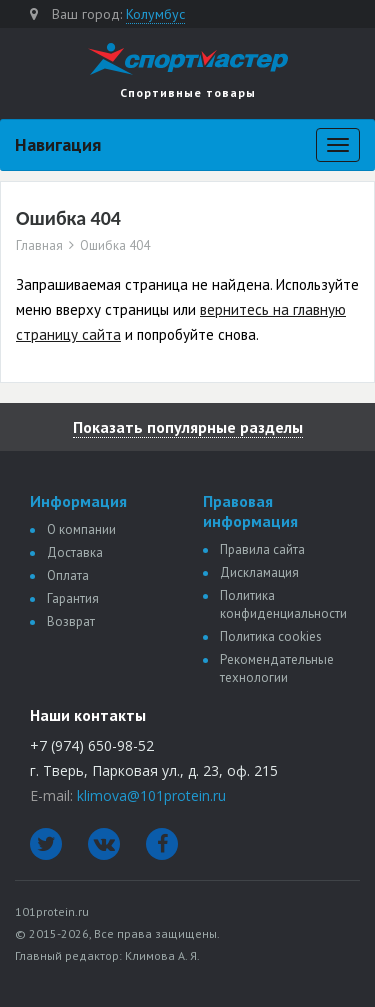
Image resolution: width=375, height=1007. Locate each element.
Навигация (58, 144)
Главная (39, 246)
